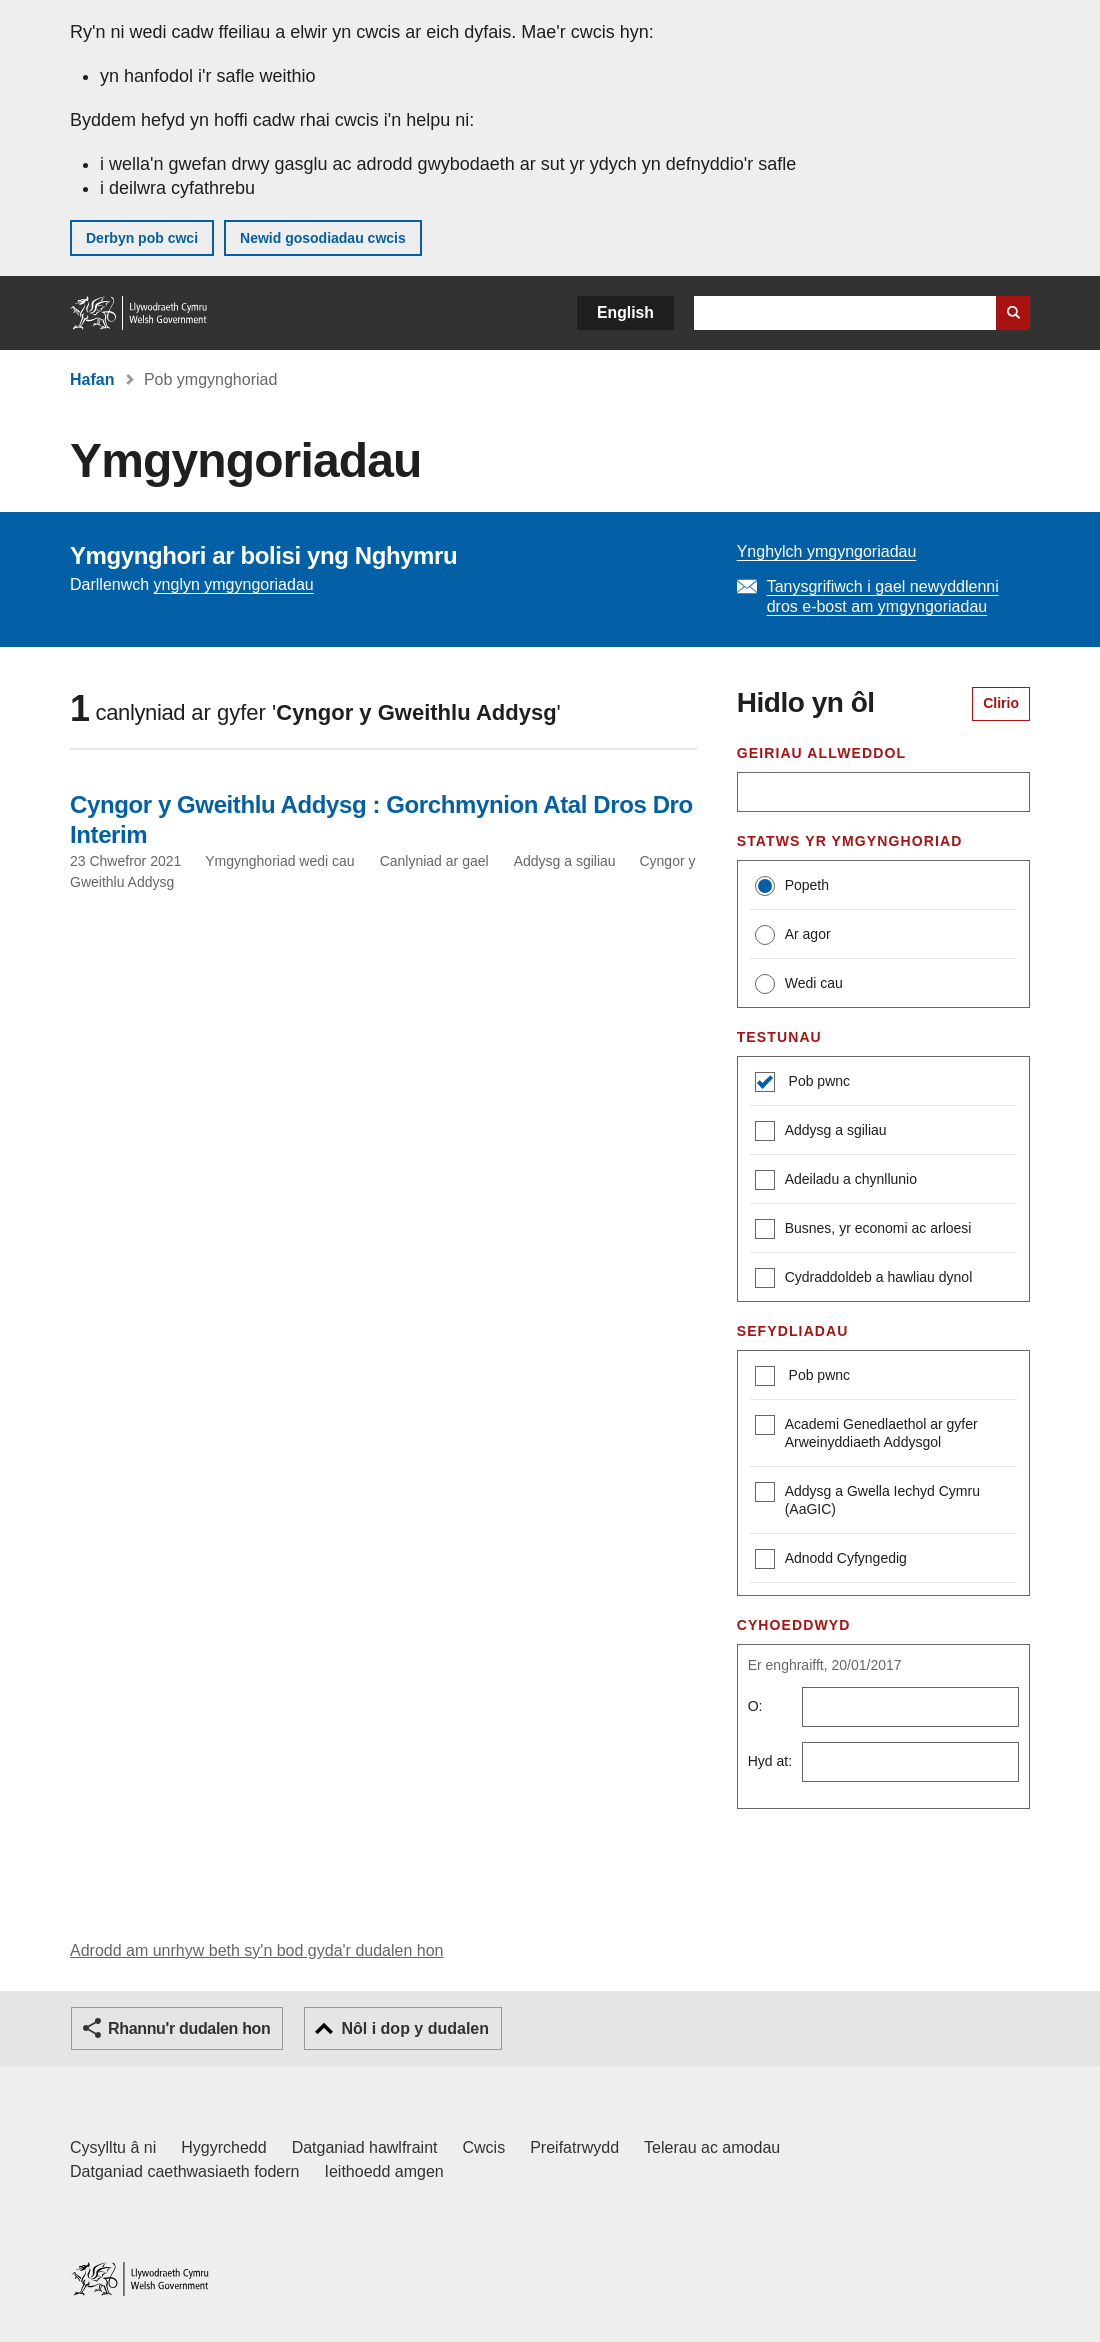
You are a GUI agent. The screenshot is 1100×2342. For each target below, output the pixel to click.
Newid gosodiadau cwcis (323, 238)
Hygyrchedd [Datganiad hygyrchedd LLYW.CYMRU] (223, 2147)
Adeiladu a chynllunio (836, 1181)
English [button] (625, 312)
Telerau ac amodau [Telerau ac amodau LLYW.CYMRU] (712, 2147)
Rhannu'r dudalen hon (189, 2028)
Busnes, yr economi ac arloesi (863, 1230)
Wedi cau (799, 984)
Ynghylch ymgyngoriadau (827, 551)
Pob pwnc (817, 1081)
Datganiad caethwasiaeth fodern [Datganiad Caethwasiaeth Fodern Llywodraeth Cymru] (185, 2171)
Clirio (1001, 703)
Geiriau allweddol (821, 753)
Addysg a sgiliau (821, 1132)
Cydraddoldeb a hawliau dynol (864, 1279)
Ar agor (793, 935)
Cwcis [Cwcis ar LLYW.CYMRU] (484, 2147)
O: (755, 1706)
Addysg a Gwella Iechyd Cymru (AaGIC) (867, 1499)
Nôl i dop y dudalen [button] (415, 2028)
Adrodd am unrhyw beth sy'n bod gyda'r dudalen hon (256, 1950)
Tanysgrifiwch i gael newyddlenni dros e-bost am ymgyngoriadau (883, 596)
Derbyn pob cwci (142, 238)
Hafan (92, 379)
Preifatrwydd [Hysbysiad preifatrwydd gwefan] (574, 2147)
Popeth (792, 886)
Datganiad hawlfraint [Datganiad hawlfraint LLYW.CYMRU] (365, 2147)
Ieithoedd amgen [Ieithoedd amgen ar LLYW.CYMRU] (384, 2171)
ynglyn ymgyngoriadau (234, 584)
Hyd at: (770, 1761)
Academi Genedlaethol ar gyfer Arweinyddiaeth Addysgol (866, 1432)
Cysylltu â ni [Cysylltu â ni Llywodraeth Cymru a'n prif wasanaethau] (113, 2147)
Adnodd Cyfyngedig (831, 1560)
